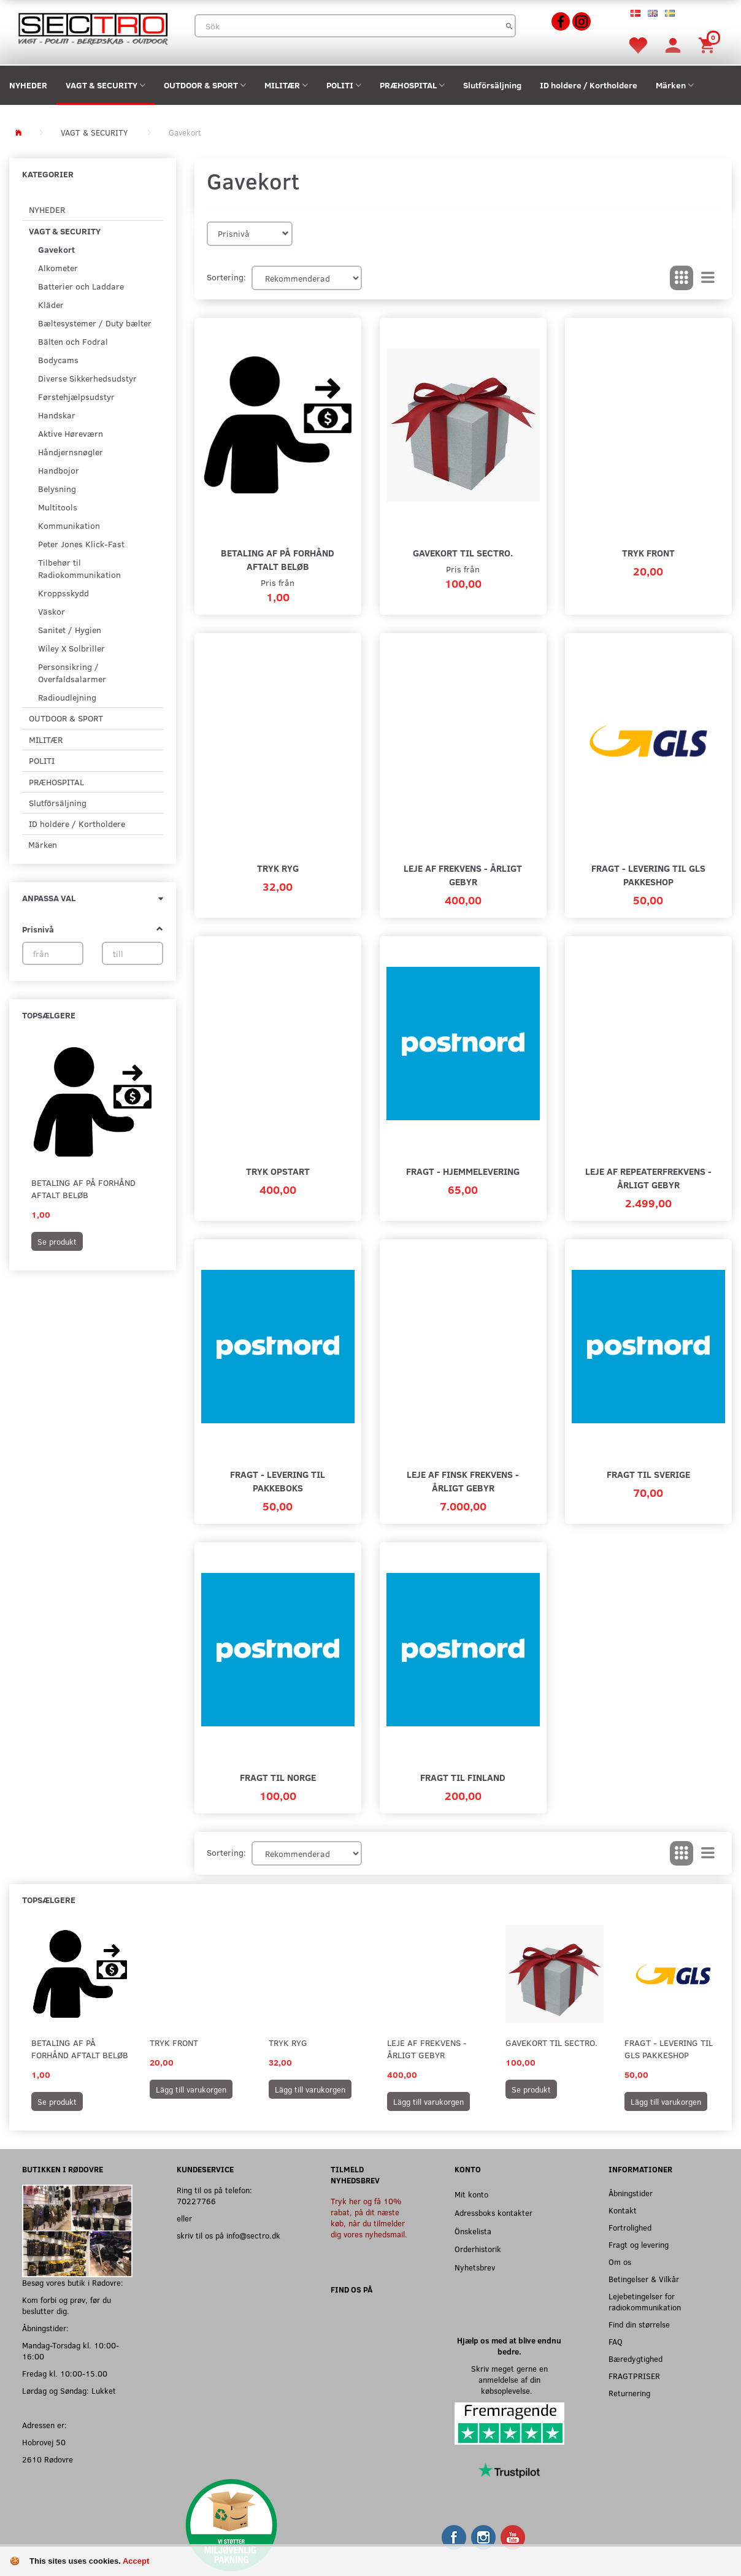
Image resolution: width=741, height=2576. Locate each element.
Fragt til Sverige (648, 1473)
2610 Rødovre (47, 2459)
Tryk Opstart (278, 1170)
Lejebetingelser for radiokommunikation (645, 2301)
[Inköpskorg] (708, 44)
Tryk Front (648, 552)
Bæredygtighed (635, 2358)
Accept (136, 2561)
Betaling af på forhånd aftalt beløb (83, 1189)
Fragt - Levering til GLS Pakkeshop (648, 874)
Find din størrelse (639, 2324)
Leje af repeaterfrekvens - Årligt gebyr (648, 1177)
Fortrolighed (630, 2227)
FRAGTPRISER (634, 2375)
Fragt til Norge (278, 1777)
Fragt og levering (639, 2244)
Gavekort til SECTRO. (463, 552)
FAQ (616, 2341)
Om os (620, 2261)
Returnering (629, 2393)
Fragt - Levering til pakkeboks (277, 1480)
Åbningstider (631, 2193)
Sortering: (226, 277)
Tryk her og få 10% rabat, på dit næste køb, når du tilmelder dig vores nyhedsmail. (369, 2217)
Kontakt (623, 2210)
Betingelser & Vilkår (644, 2279)
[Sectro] (92, 27)
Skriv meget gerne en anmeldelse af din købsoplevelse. (509, 2379)
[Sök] (509, 26)
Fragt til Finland (462, 1777)
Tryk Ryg (278, 867)
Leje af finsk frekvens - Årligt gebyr (463, 1480)
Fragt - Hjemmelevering (463, 1170)
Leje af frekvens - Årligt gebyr (463, 874)
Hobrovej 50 (44, 2442)
